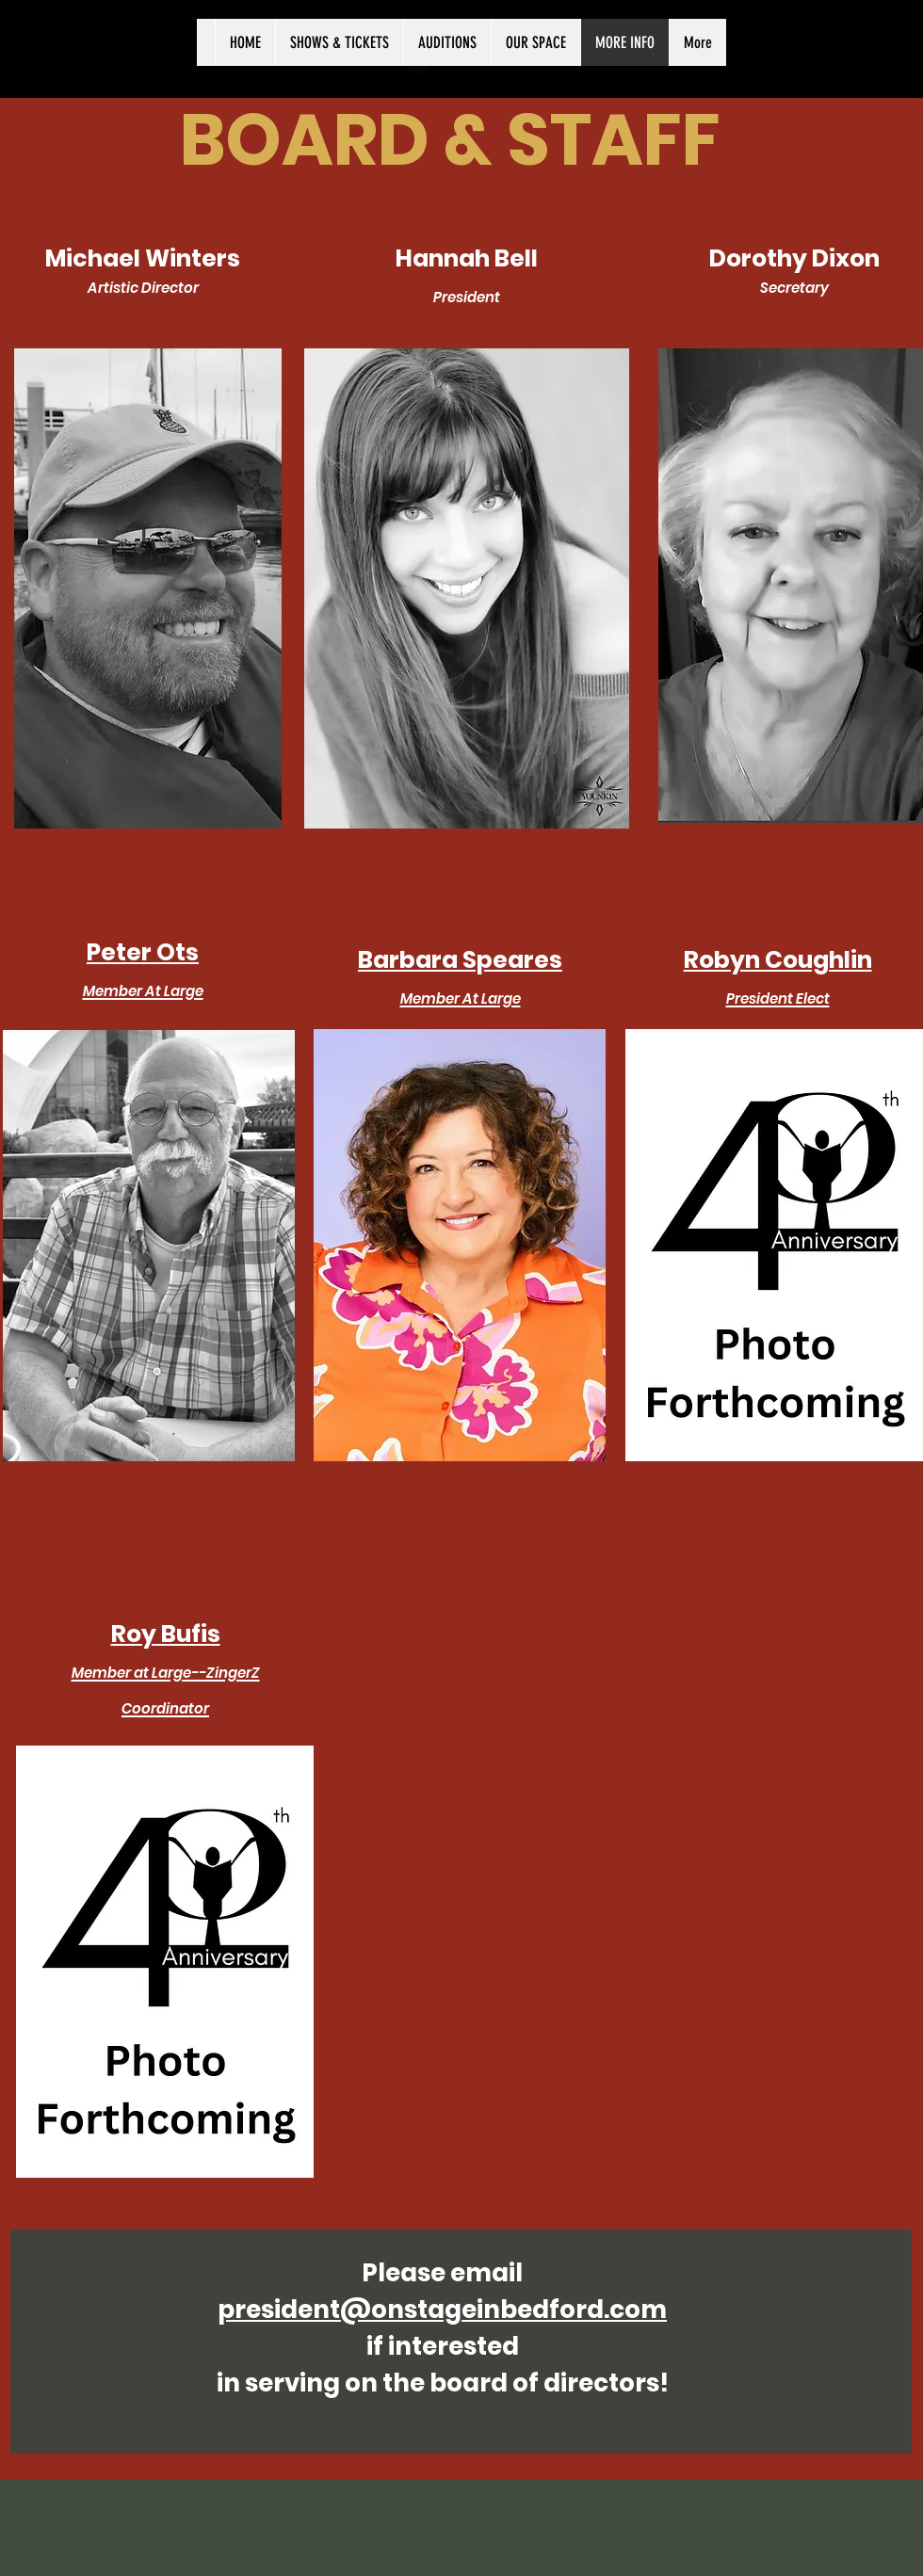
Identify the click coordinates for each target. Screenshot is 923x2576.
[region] (148, 588)
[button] (149, 1245)
